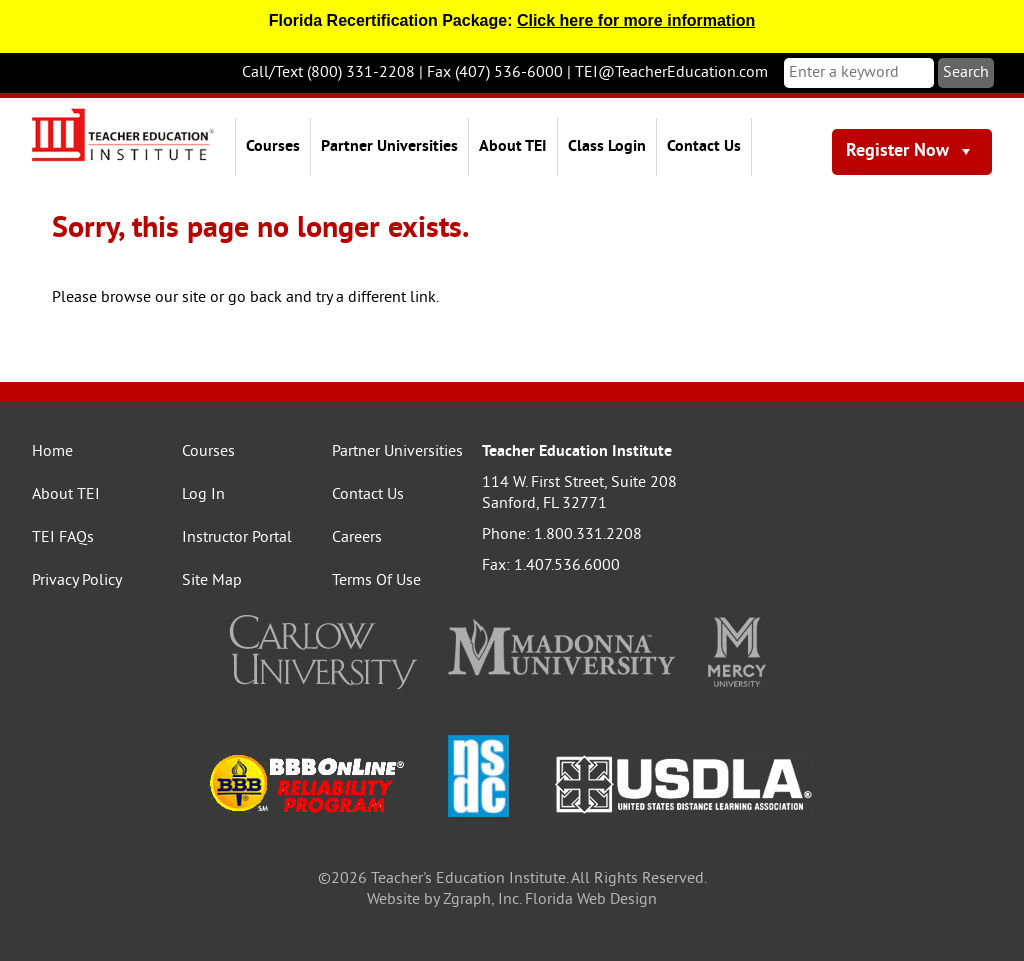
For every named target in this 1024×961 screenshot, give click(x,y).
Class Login (607, 147)
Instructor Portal (237, 538)
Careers (357, 538)
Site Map (212, 581)
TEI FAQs (63, 538)
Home (52, 452)
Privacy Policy (77, 581)
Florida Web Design (591, 900)
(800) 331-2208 (361, 73)
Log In (203, 495)
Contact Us (704, 147)
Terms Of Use (376, 581)
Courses (273, 147)
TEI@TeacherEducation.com (671, 73)
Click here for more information (636, 20)
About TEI (513, 147)
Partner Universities (389, 147)
